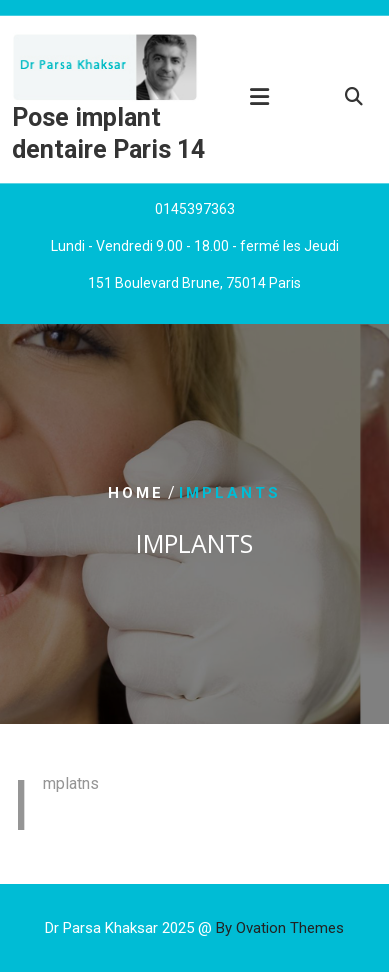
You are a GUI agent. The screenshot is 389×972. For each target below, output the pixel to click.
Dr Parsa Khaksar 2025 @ (194, 928)
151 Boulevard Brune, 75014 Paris (194, 285)
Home (136, 493)
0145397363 (195, 211)
